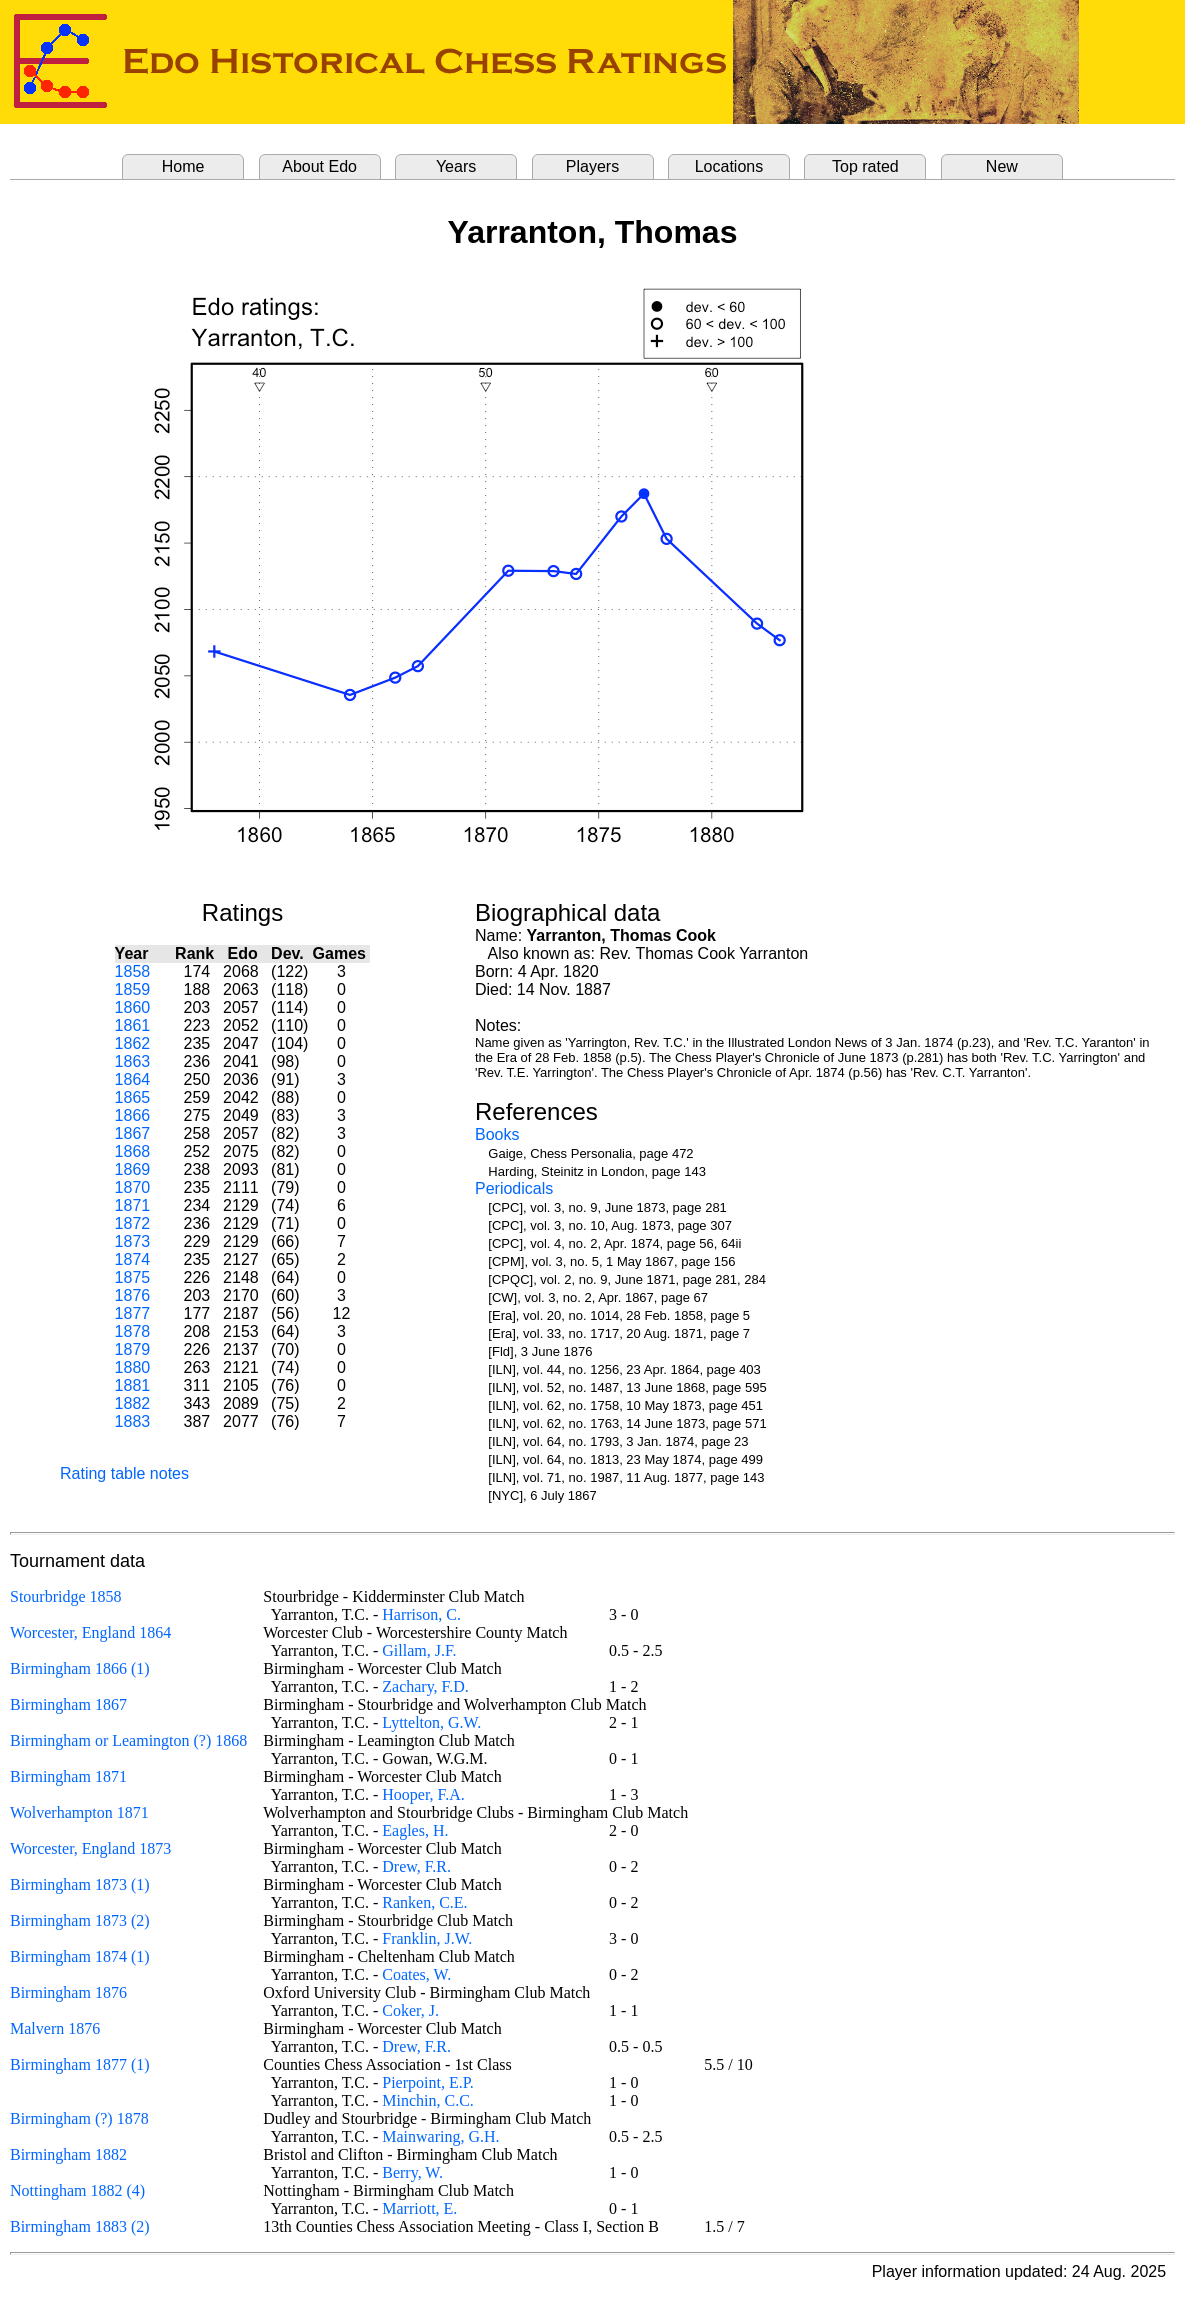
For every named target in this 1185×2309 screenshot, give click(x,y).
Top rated (865, 166)
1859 (133, 989)
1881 (133, 1385)
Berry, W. (412, 2172)
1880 (133, 1367)
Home (183, 166)
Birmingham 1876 (68, 1992)
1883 (133, 1421)
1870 (133, 1187)
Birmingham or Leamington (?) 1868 (128, 1740)
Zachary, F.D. (425, 1686)
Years (456, 166)
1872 (133, 1223)
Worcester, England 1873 (90, 1848)
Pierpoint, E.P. (428, 2082)
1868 (133, 1151)
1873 (133, 1241)
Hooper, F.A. (423, 1794)
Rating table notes (124, 1473)
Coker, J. (410, 2010)
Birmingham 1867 (68, 1704)
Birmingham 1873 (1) (80, 1884)
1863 (133, 1061)
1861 (133, 1025)
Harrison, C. (421, 1614)
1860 (133, 1007)
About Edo (319, 166)
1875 (133, 1277)
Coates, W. (416, 1974)
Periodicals (514, 1188)
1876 (133, 1295)
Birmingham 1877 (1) (80, 2064)
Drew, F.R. (416, 1866)
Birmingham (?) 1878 (79, 2118)
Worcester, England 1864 (90, 1632)
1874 (133, 1259)
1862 (133, 1043)
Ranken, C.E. (424, 1902)
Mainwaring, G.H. (440, 2136)
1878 (133, 1331)
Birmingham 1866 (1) (80, 1668)
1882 (133, 1403)
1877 (133, 1313)
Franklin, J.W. (427, 1938)
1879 (133, 1349)
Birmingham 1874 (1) (80, 1956)
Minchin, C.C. (428, 2100)
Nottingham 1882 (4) (77, 2190)
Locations (729, 166)
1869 (133, 1169)
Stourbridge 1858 (66, 1596)
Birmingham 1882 (68, 2154)
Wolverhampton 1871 (79, 1812)
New (1002, 166)
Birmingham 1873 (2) (80, 1920)
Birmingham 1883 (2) (80, 2226)
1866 (133, 1115)
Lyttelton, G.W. (431, 1722)
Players (592, 166)
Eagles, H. (415, 1830)
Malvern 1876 (55, 2028)
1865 (133, 1097)
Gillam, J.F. (419, 1650)
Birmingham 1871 (68, 1776)
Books (497, 1134)
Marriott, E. (419, 2208)
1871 (133, 1205)
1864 (133, 1079)
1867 (133, 1133)
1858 (133, 971)
